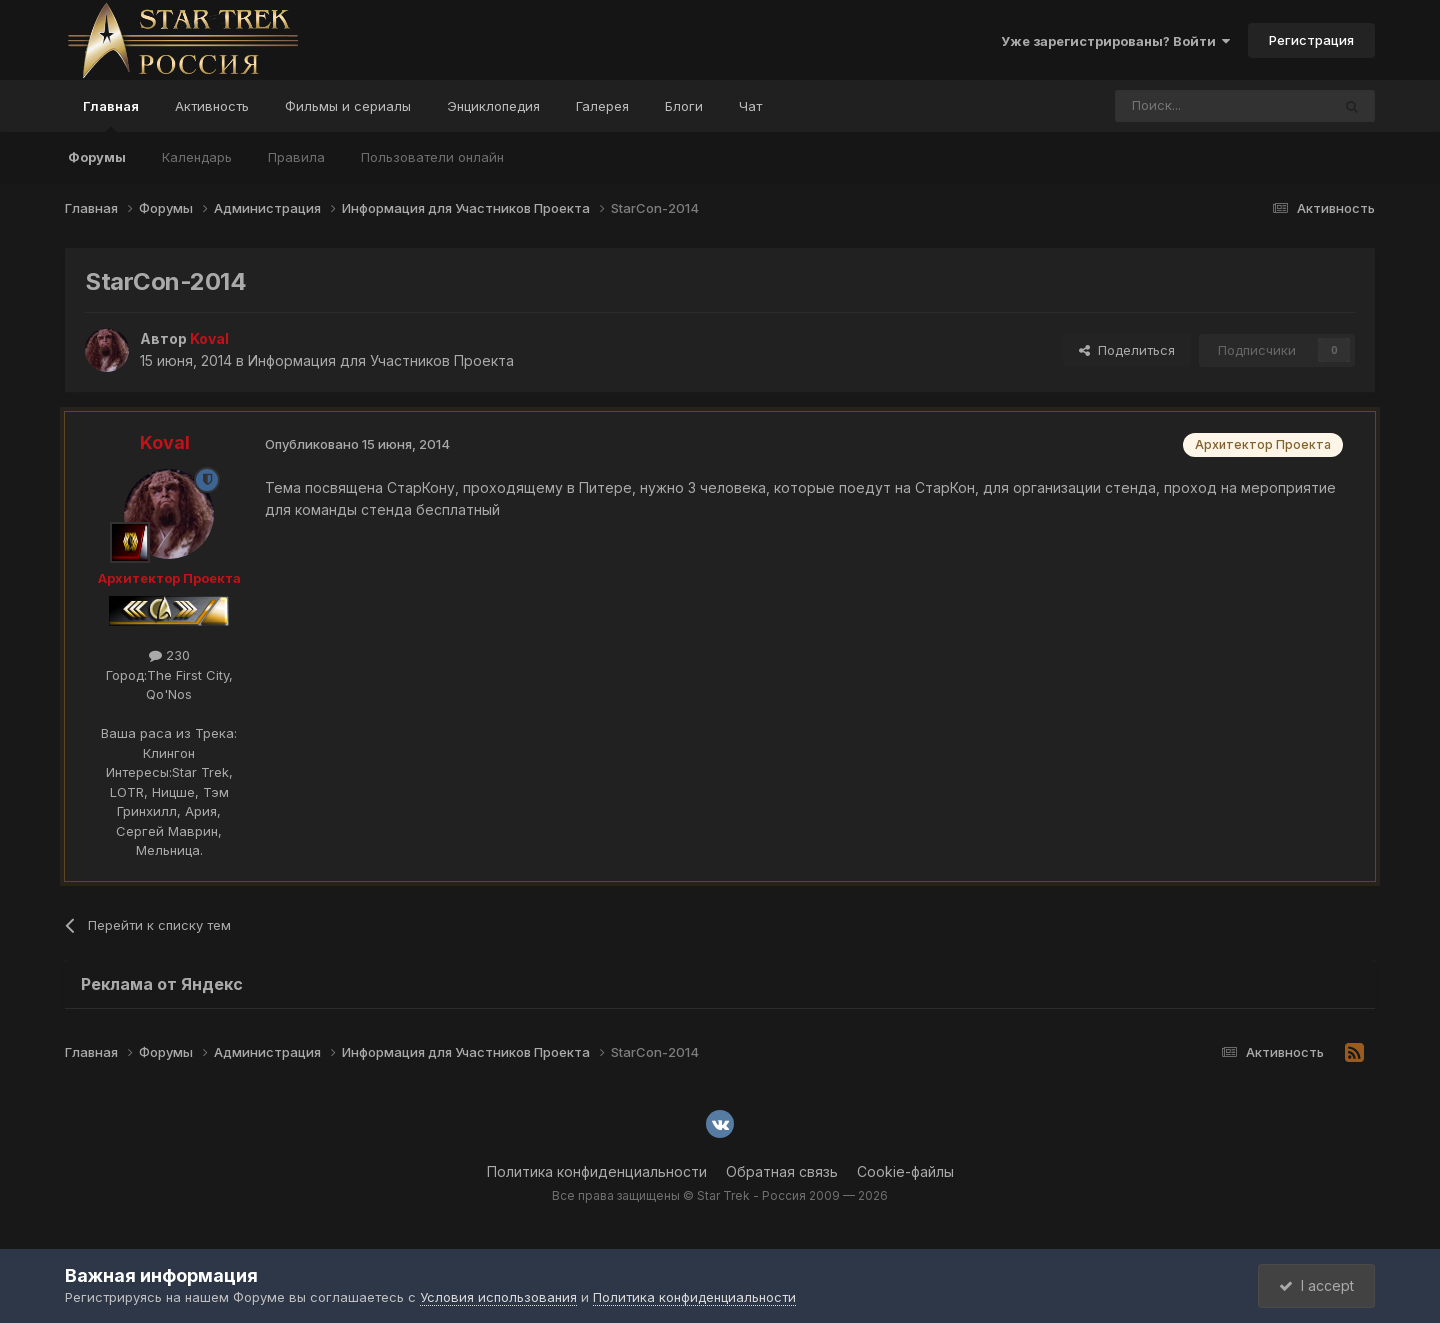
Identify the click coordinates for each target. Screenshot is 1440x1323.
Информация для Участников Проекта (381, 360)
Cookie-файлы (905, 1171)
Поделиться (1127, 350)
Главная (111, 115)
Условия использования (498, 1297)
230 (169, 655)
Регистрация (1311, 40)
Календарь (197, 157)
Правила (296, 157)
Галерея (602, 106)
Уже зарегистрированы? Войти (1115, 41)
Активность (212, 106)
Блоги (684, 106)
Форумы (97, 157)
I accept (1316, 1285)
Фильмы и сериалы (348, 106)
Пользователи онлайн (432, 157)
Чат (750, 106)
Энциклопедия (493, 106)
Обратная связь (782, 1171)
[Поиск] (1177, 106)
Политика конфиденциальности (597, 1171)
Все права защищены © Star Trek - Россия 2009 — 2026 (720, 1195)
